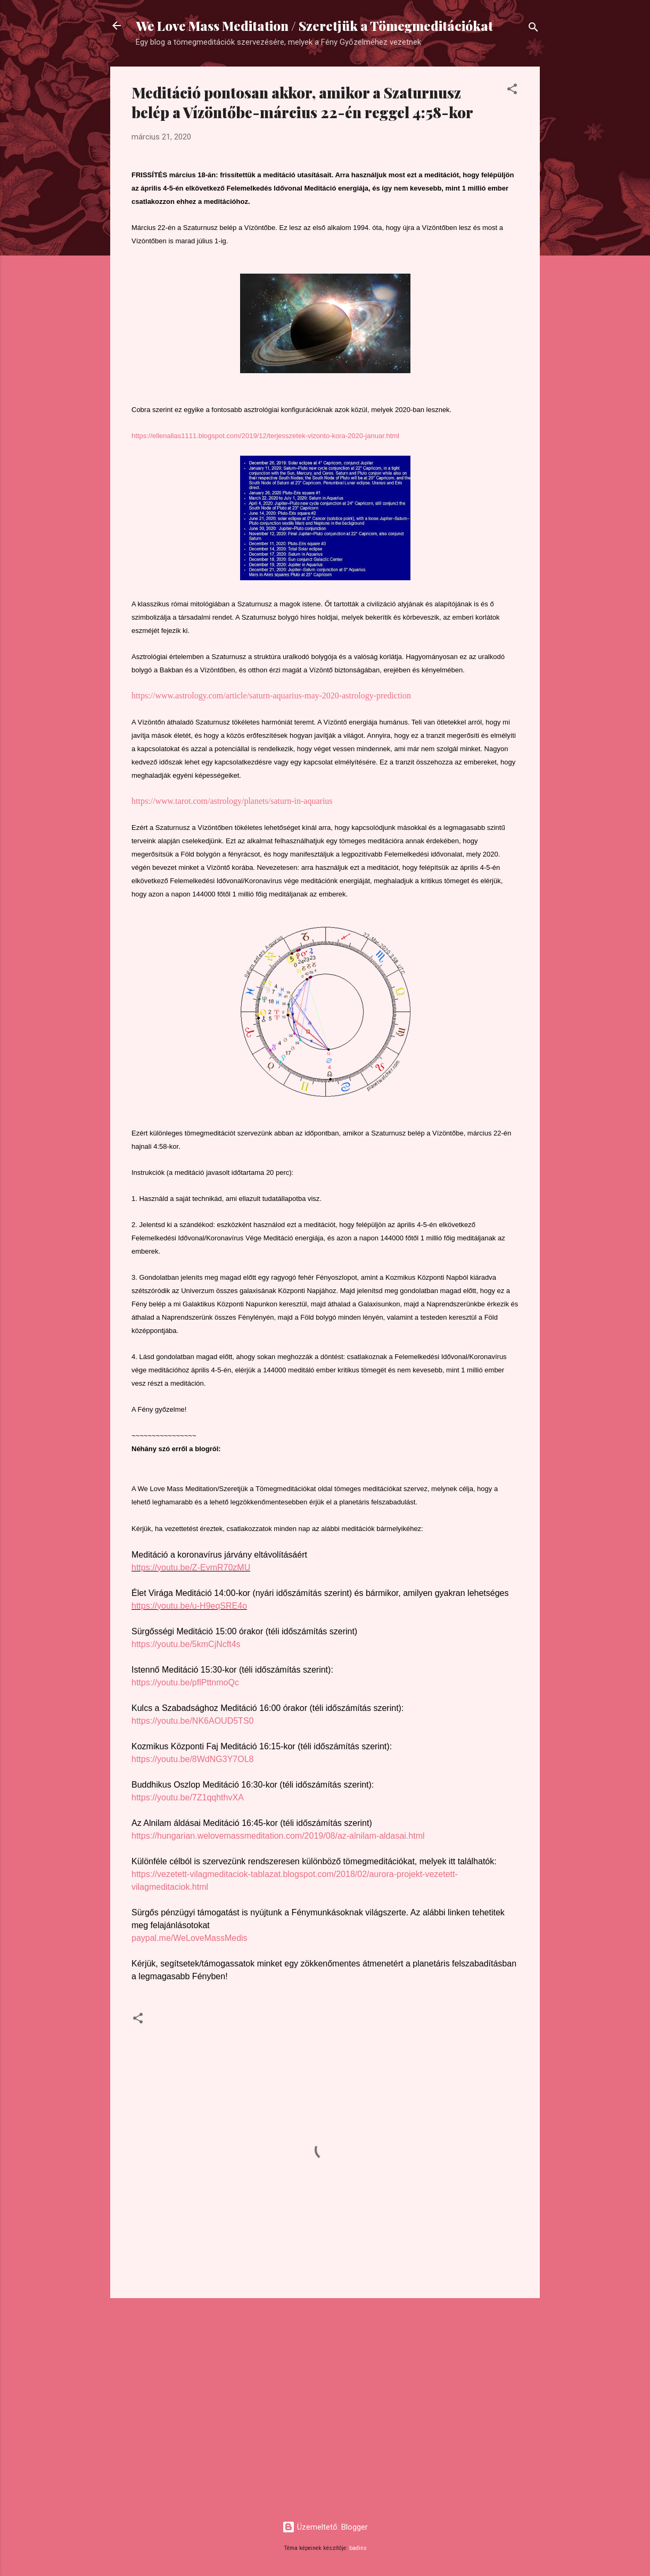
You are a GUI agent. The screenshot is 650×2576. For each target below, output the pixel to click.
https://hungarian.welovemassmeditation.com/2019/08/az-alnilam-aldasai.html (278, 1835)
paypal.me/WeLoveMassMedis (189, 1938)
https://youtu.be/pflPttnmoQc (185, 1682)
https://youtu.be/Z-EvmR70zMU (190, 1567)
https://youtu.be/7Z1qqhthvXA (187, 1797)
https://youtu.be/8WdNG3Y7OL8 (192, 1759)
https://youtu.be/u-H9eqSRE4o (189, 1605)
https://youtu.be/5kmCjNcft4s (186, 1644)
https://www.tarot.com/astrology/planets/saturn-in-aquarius (232, 800)
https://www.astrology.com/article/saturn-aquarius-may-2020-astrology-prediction (271, 695)
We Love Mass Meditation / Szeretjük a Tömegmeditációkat (314, 25)
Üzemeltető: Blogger (325, 2527)
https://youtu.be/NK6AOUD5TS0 (192, 1720)
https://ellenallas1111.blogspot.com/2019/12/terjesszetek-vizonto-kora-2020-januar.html (265, 436)
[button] (512, 91)
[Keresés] (533, 29)
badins (358, 2548)
